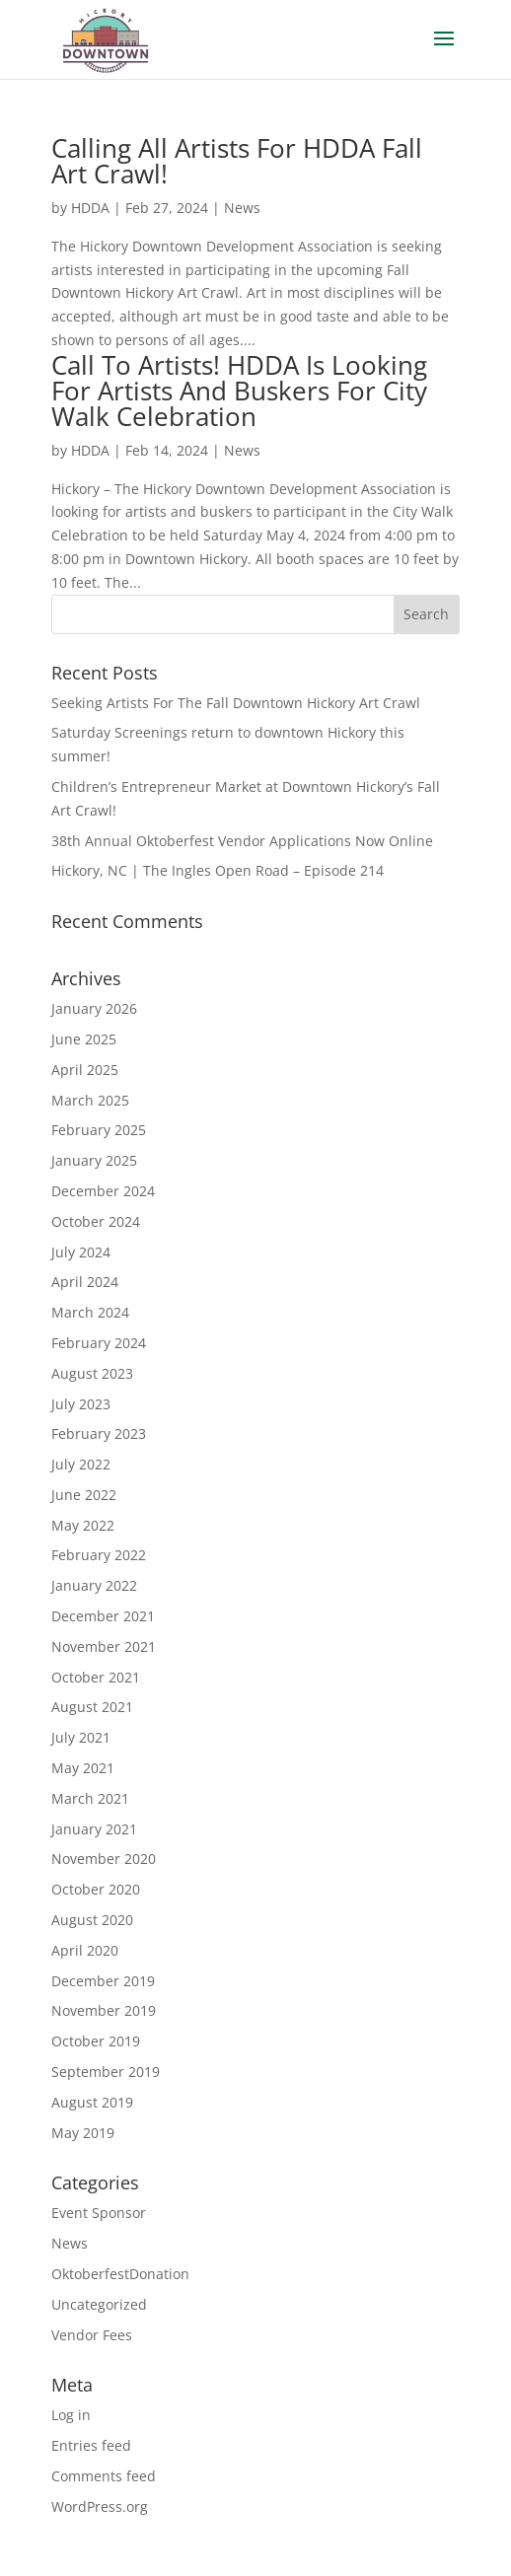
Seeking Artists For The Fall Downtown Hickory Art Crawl (235, 702)
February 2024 (98, 1342)
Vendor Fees (91, 2335)
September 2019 (105, 2071)
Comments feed (103, 2476)
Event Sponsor (98, 2212)
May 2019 (82, 2132)
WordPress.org (99, 2506)
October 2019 (95, 2041)
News (242, 207)
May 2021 (82, 1767)
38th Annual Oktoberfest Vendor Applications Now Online (242, 840)
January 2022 (94, 1585)
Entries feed (91, 2445)
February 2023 (98, 1433)
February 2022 (98, 1554)
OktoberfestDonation (120, 2273)
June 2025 (83, 1039)
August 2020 (92, 1919)
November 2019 (103, 2010)
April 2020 (84, 1950)
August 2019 (92, 2102)
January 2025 (94, 1160)
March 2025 (90, 1100)
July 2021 (80, 1737)
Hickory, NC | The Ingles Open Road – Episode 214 (217, 870)
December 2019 (103, 1980)
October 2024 (95, 1221)
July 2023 (80, 1404)
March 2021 (90, 1798)
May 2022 (82, 1525)
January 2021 (94, 1829)
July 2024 (80, 1252)
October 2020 (95, 1889)
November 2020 (103, 1858)
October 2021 (95, 1677)
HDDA (90, 207)
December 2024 (103, 1190)
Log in (71, 2414)
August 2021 (92, 1706)
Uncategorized (99, 2304)
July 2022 (80, 1464)
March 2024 (90, 1312)
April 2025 (84, 1069)
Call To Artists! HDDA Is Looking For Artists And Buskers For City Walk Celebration (239, 390)
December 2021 (103, 1616)
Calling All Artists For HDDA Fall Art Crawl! (236, 160)
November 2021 (103, 1646)
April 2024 (84, 1281)
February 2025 (98, 1129)
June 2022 (83, 1494)
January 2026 (94, 1008)
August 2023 (92, 1373)
